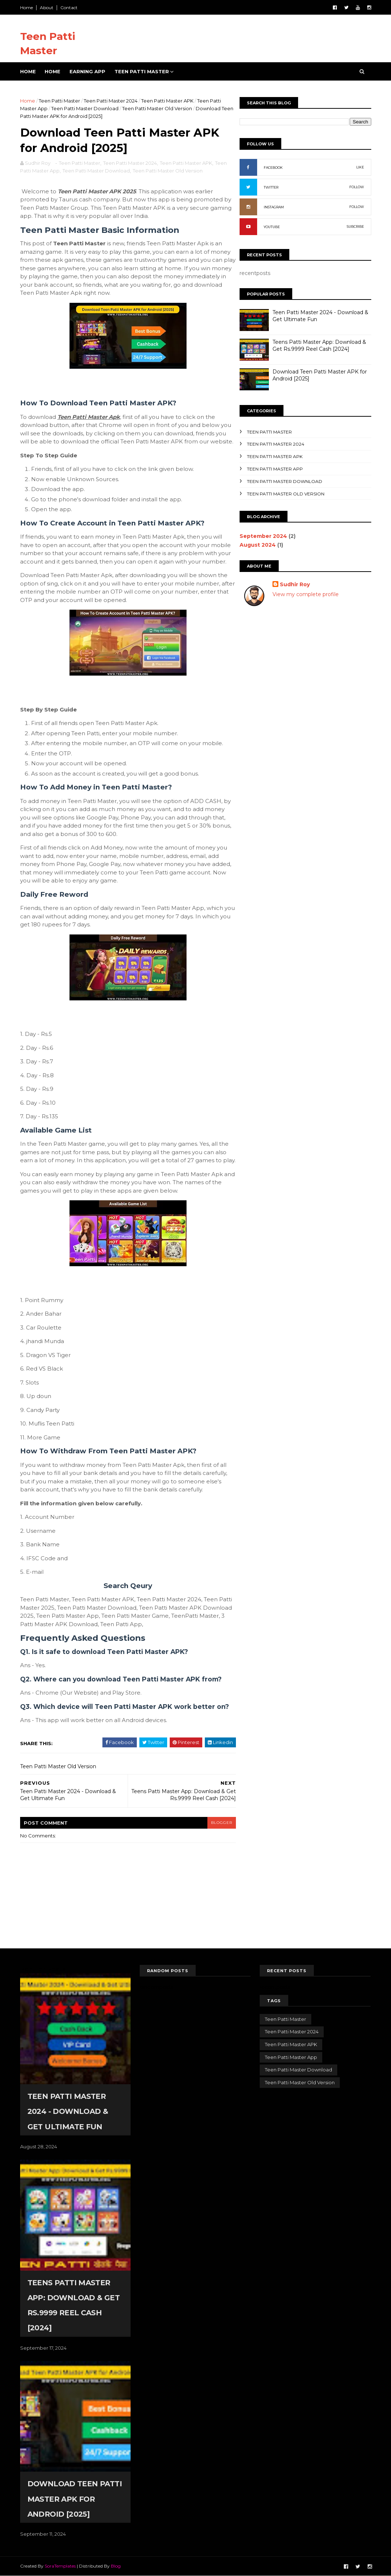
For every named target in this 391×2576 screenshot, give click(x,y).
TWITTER (271, 187)
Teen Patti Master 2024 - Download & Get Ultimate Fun (67, 2111)
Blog (116, 2566)
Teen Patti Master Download (85, 108)
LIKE (360, 167)
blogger (221, 1822)
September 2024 (263, 536)
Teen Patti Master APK (167, 101)
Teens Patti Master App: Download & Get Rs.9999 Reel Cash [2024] (319, 346)
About (46, 7)
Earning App (87, 71)
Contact (69, 7)
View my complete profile (305, 594)
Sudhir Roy (295, 584)
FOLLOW (356, 187)
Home (26, 7)
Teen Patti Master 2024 (111, 101)
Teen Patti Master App (275, 469)
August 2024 (258, 545)
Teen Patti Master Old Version (157, 108)
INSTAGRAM (274, 207)
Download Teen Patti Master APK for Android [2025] (74, 2498)
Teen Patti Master (141, 71)
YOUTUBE (272, 227)
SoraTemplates (60, 2566)
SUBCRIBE (355, 226)
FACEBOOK (273, 168)
